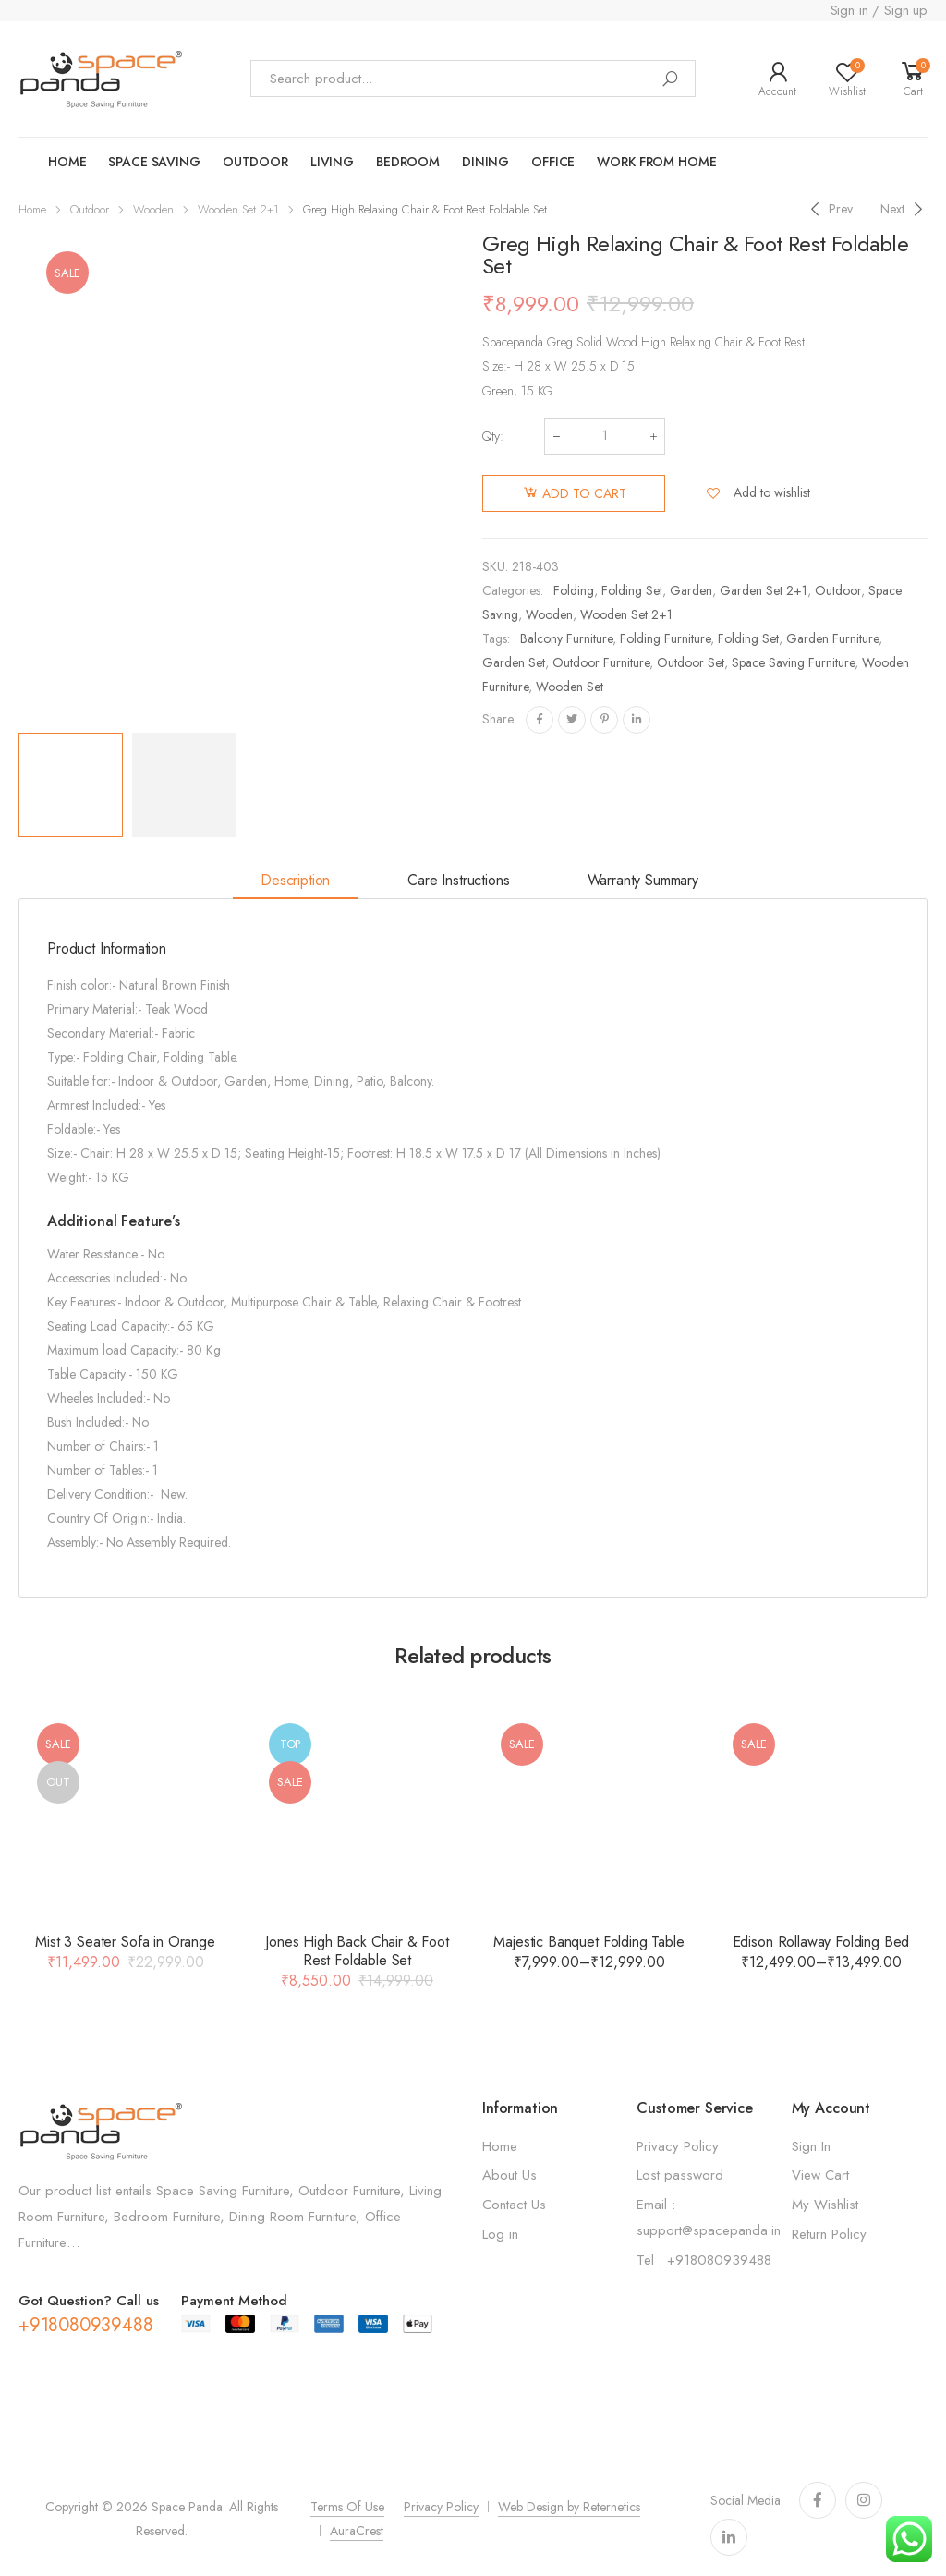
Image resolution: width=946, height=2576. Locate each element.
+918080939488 (85, 2325)
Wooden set (569, 686)
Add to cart (584, 493)
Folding (573, 590)
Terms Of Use (347, 2506)
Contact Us (514, 2204)
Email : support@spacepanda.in (709, 2217)
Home (67, 161)
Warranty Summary (643, 880)
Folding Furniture (665, 638)
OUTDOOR (255, 161)
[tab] (295, 882)
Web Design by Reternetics (569, 2506)
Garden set (513, 662)
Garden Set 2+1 (763, 590)
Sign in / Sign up (879, 10)
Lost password (680, 2175)
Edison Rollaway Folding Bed (821, 1941)
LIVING (332, 161)
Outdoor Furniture (600, 662)
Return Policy (829, 2234)
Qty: (492, 436)
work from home (656, 161)
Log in (500, 2234)
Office (553, 161)
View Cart (820, 2175)
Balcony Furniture (566, 638)
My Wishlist (825, 2204)
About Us (509, 2175)
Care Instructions (458, 880)
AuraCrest (356, 2530)
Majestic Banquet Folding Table (588, 1941)
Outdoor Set (690, 662)
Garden (691, 590)
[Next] (904, 209)
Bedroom (408, 161)
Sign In (811, 2146)
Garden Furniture (832, 638)
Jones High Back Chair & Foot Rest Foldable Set (357, 1951)
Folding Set (631, 590)
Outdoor (89, 209)
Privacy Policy (678, 2146)
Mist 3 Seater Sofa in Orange (125, 1941)
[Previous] (829, 209)
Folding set (748, 638)
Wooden (153, 209)
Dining (485, 161)
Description (295, 880)
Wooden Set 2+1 (238, 209)
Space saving (154, 161)
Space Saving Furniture (793, 662)
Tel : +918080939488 (704, 2260)
